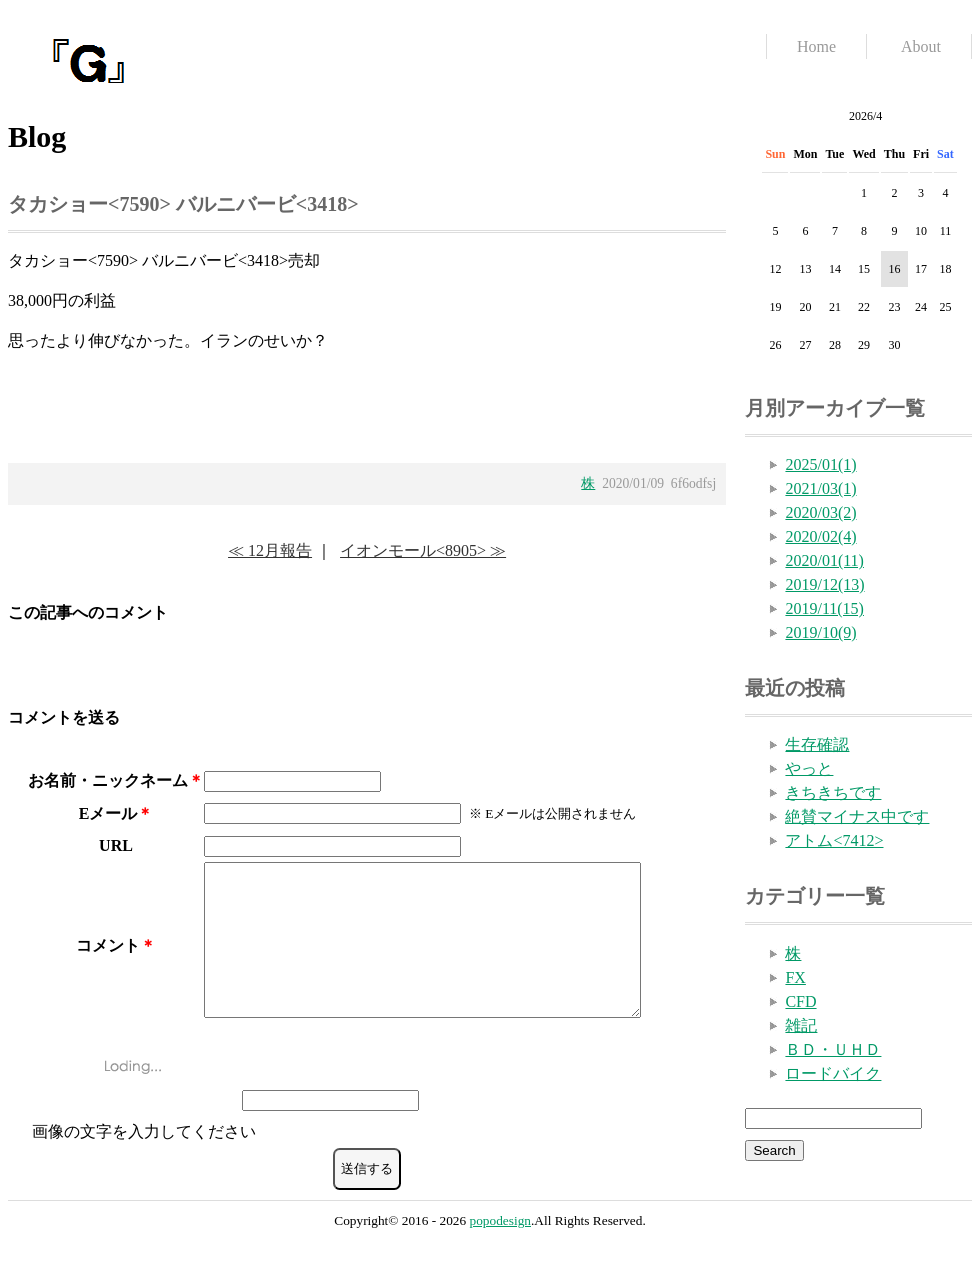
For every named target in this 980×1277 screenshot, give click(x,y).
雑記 (801, 1025)
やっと (809, 768)
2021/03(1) (820, 488)
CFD (800, 1001)
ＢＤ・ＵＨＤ (833, 1049)
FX (795, 977)
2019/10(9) (820, 632)
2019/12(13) (824, 584)
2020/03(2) (820, 512)
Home (816, 46)
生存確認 (817, 744)
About (921, 46)
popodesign (500, 1250)
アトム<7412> (834, 840)
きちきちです (833, 792)
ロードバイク (833, 1073)
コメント (108, 960)
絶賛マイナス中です (857, 816)
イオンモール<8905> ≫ (423, 550)
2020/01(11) (824, 560)
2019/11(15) (824, 608)
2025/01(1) (820, 464)
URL (116, 845)
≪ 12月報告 (270, 550)
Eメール (108, 813)
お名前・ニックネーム (108, 780)
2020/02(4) (820, 536)
